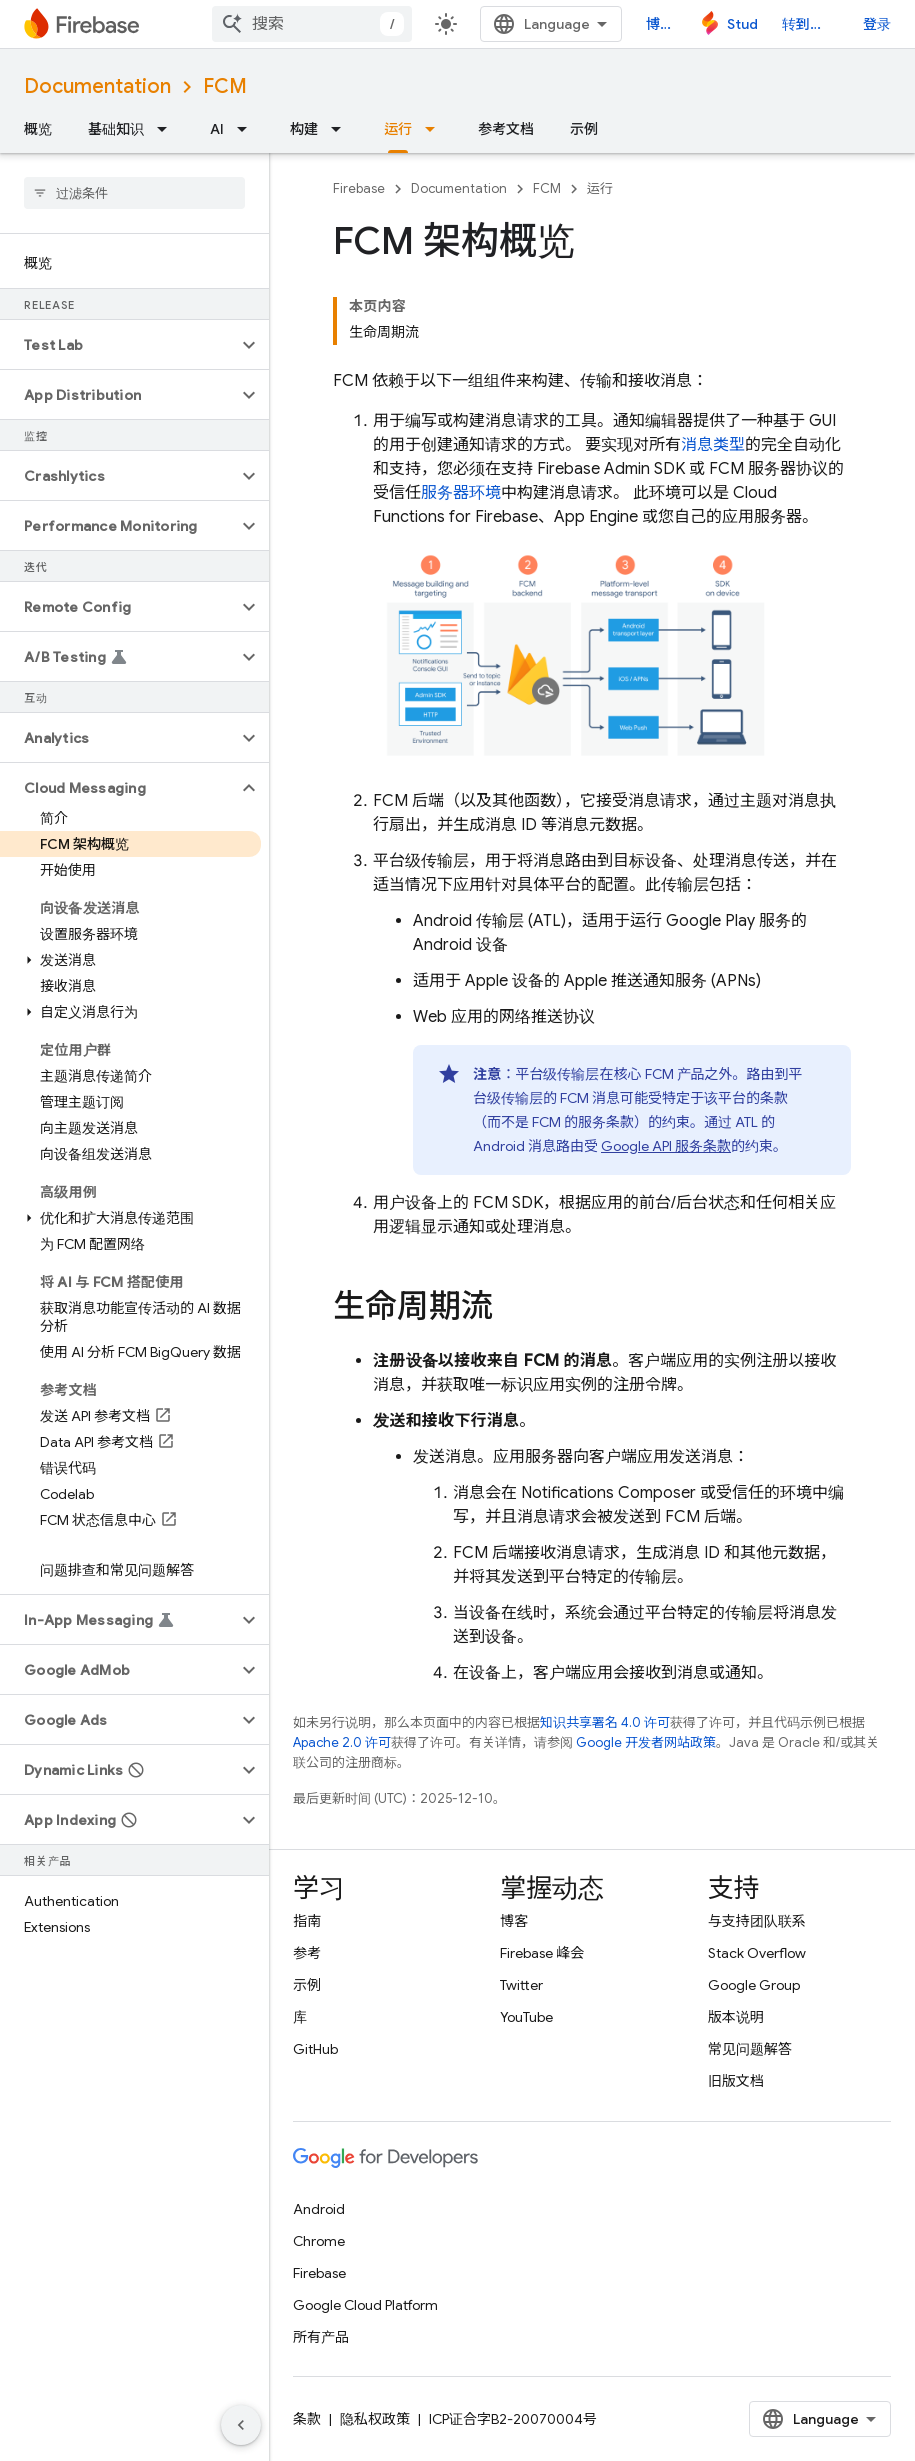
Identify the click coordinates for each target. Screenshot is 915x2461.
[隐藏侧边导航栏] (241, 2425)
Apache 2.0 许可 (342, 1742)
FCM (225, 86)
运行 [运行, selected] (398, 129)
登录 (877, 24)
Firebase (359, 188)
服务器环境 (461, 493)
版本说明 (736, 2017)
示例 (584, 129)
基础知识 (116, 129)
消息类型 (713, 445)
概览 (38, 129)
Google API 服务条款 (666, 1146)
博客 (660, 24)
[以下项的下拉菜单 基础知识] (168, 129)
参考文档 (506, 129)
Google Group (754, 1985)
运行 (600, 188)
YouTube (526, 2017)
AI (217, 129)
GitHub (315, 2049)
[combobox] (312, 24)
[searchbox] (134, 193)
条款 (307, 2419)
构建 (304, 129)
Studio (742, 24)
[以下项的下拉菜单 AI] (248, 129)
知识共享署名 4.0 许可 (605, 1722)
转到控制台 (810, 24)
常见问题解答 (750, 2049)
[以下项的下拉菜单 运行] (436, 129)
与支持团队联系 (757, 1921)
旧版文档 (736, 2081)
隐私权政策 (375, 2419)
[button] (118, 345)
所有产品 (321, 2337)
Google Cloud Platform (365, 2305)
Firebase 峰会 (542, 1953)
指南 (307, 1921)
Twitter (521, 1985)
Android (319, 2209)
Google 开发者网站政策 (646, 1742)
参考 (307, 1953)
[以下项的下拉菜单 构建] (342, 129)
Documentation (97, 86)
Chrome (319, 2241)
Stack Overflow (757, 1953)
